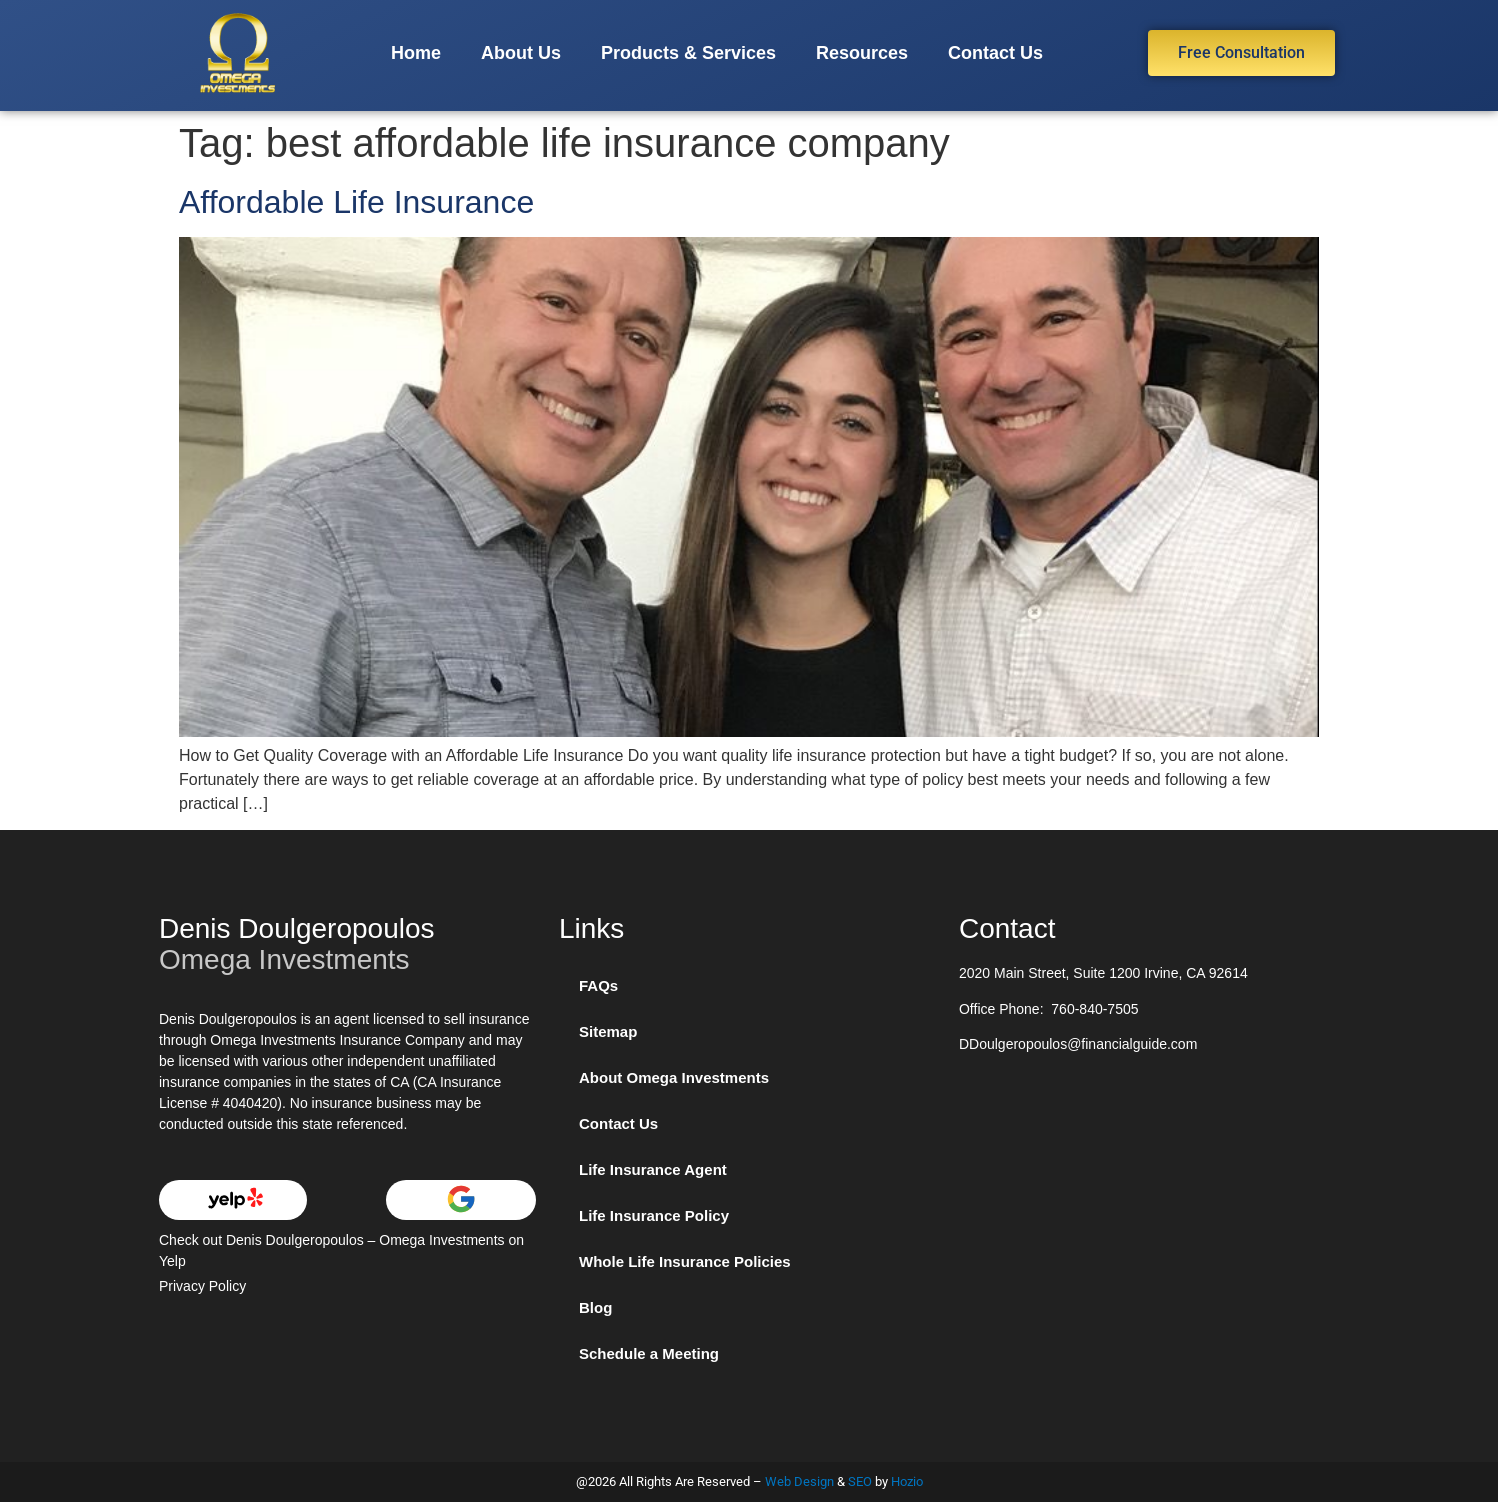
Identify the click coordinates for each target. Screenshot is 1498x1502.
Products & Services (688, 53)
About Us (521, 53)
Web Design (799, 1481)
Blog (595, 1307)
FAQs (598, 985)
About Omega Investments (674, 1077)
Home (416, 53)
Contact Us (995, 53)
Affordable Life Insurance (356, 202)
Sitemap (608, 1031)
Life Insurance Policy (654, 1215)
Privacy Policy (202, 1286)
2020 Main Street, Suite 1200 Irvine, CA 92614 (1103, 973)
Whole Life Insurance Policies (685, 1261)
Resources (862, 53)
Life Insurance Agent (653, 1169)
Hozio (907, 1481)
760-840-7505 (1094, 1009)
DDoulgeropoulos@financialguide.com (1078, 1044)
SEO (860, 1481)
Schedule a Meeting (649, 1353)
